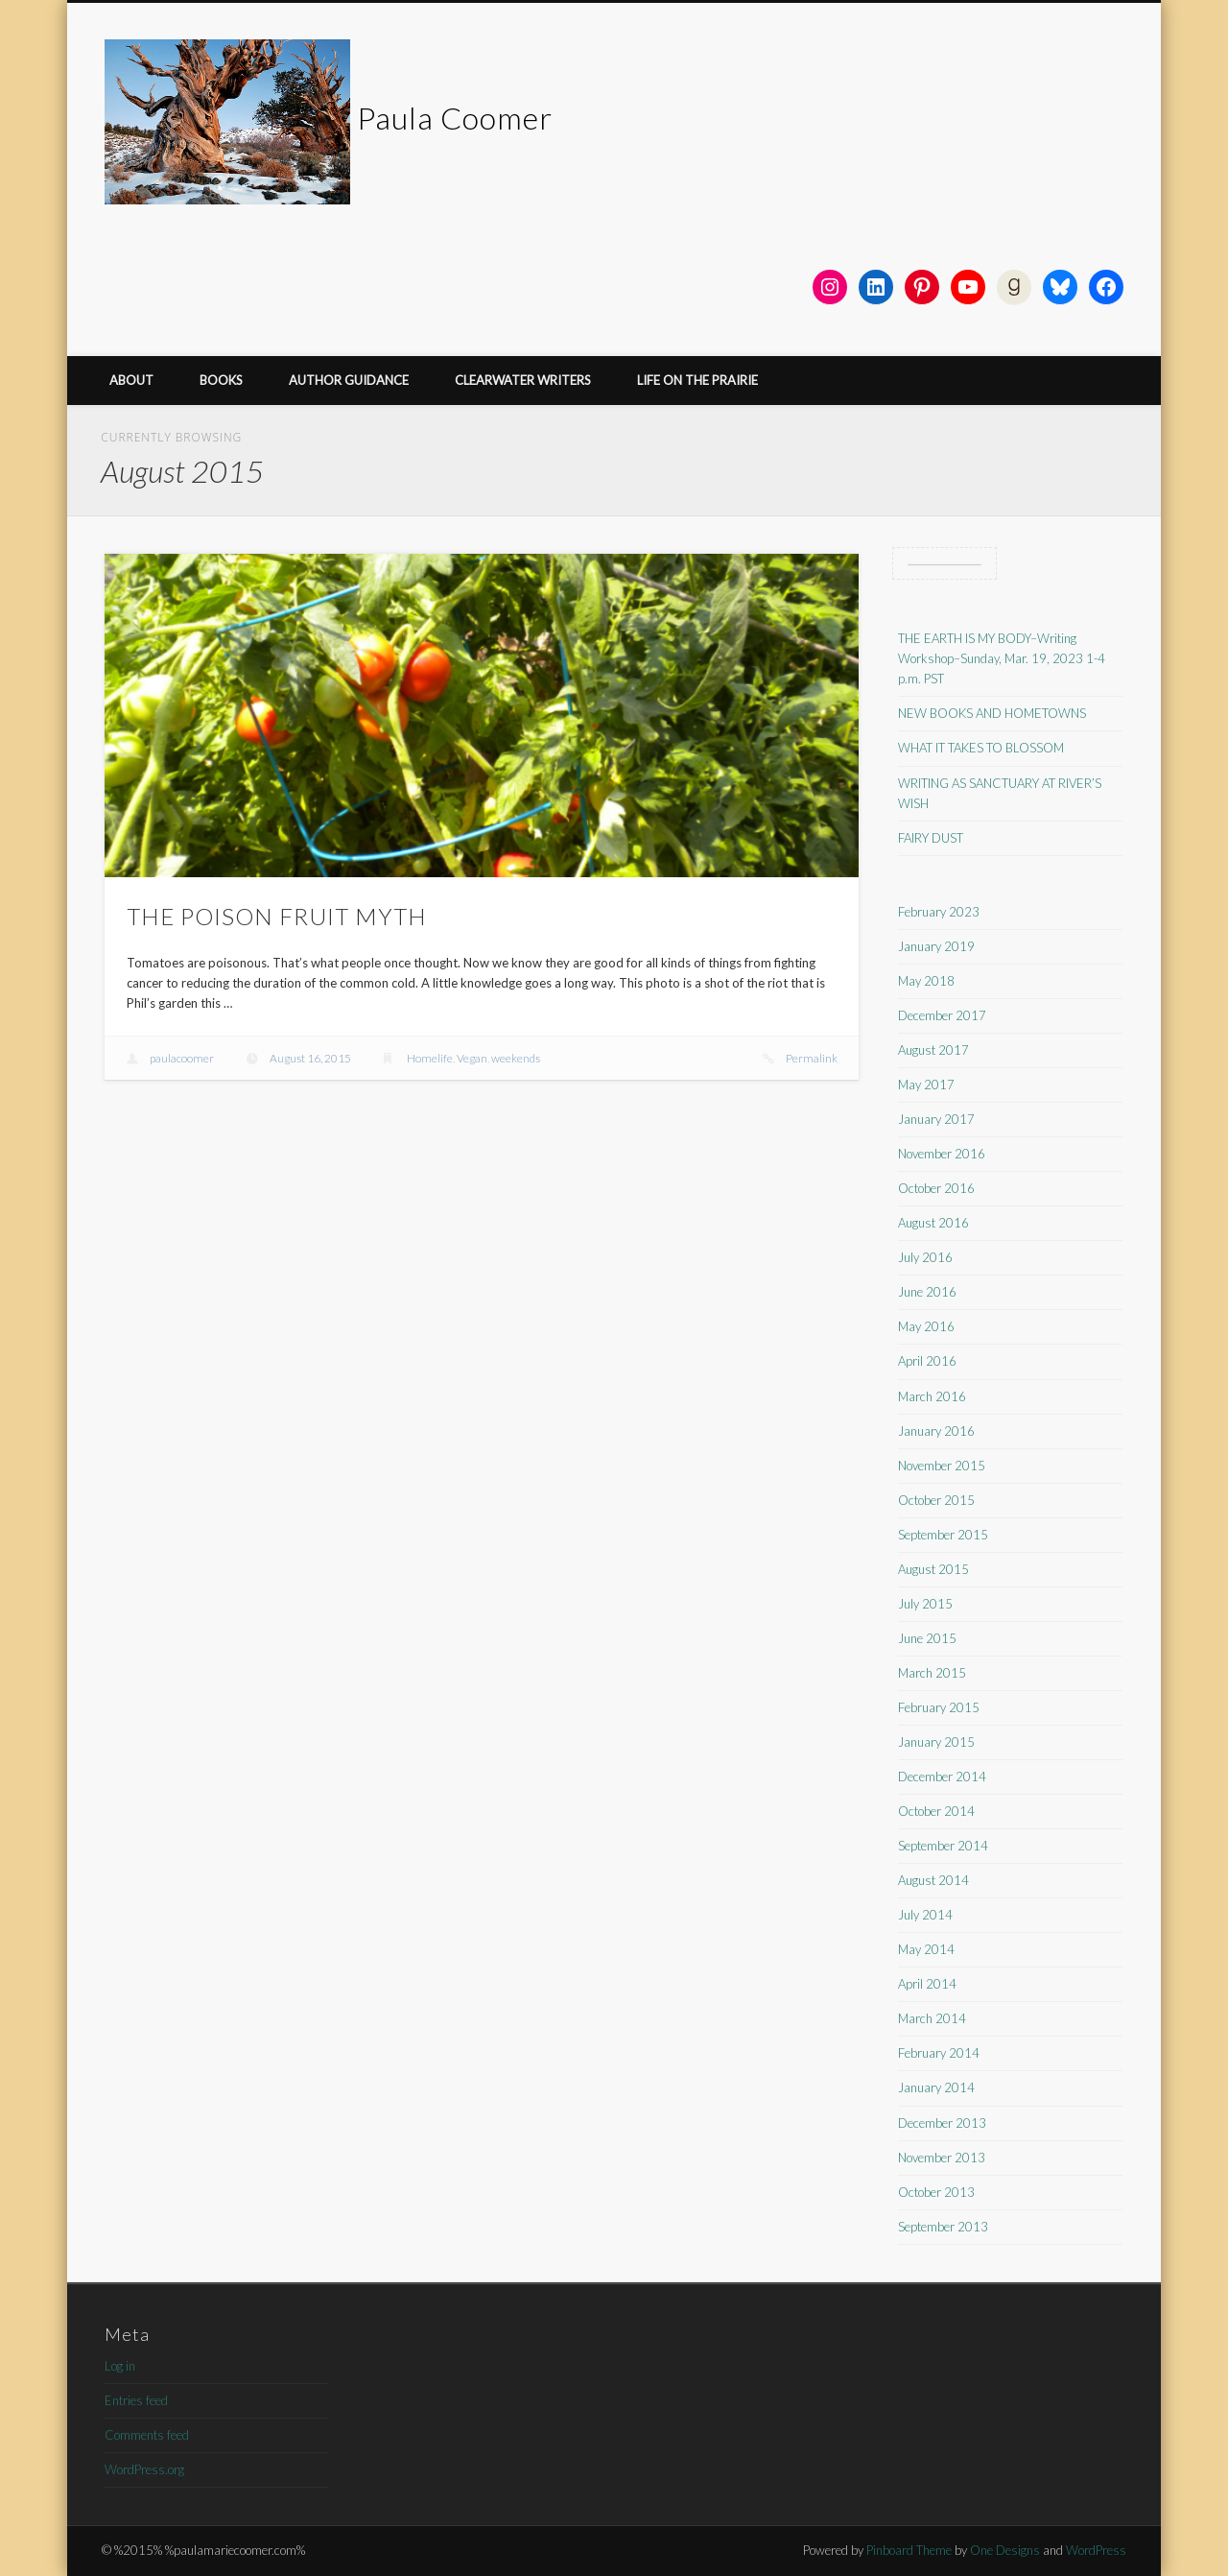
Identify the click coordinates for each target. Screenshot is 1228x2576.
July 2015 (925, 1603)
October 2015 (936, 1500)
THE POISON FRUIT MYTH (277, 916)
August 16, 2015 (310, 1058)
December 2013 (942, 2123)
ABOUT (131, 380)
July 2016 (925, 1257)
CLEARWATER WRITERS (523, 380)
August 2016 (933, 1222)
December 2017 (942, 1015)
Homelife (430, 1058)
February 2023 (939, 911)
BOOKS (221, 380)
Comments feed (147, 2435)
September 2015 (943, 1534)
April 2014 (927, 1984)
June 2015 (927, 1638)
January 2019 (936, 946)
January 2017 (936, 1119)
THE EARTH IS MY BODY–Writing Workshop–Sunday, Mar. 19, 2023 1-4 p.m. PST (1001, 658)
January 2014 (936, 2087)
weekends (515, 1058)
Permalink (812, 1058)
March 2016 (932, 1396)
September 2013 (943, 2226)
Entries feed (136, 2400)
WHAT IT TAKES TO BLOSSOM (981, 747)
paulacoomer (182, 1058)
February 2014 (939, 2053)
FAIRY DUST (930, 838)
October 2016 (936, 1188)
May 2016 (926, 1326)
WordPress (1096, 2550)
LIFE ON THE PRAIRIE (697, 380)
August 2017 (933, 1050)
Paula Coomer (455, 117)
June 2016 (927, 1292)
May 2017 (926, 1084)
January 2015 (936, 1742)
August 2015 (933, 1569)
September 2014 (943, 1845)
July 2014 (925, 1914)
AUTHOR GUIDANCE (349, 380)
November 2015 (941, 1465)
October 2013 (936, 2192)
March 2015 (932, 1673)
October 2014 (936, 1811)
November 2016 (941, 1153)
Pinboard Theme (909, 2550)
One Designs (1005, 2550)
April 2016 (927, 1361)
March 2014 (932, 2018)
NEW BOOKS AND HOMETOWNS (992, 713)
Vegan (472, 1058)
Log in (120, 2365)
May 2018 (926, 981)
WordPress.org (144, 2469)
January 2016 (936, 1431)
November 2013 (941, 2157)
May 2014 (926, 1949)
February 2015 (939, 1707)
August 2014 (933, 1880)
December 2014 (942, 1776)
